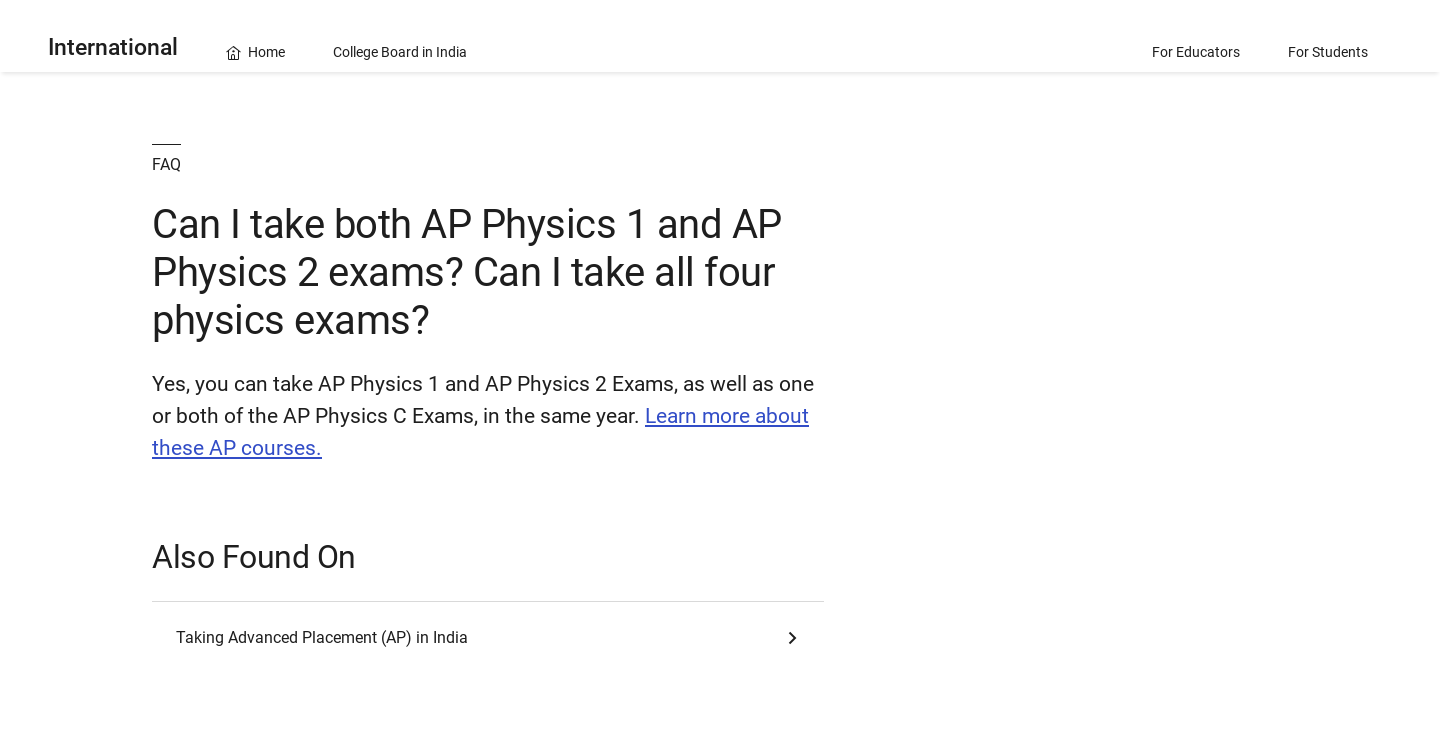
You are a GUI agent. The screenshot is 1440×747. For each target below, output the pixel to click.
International (113, 47)
